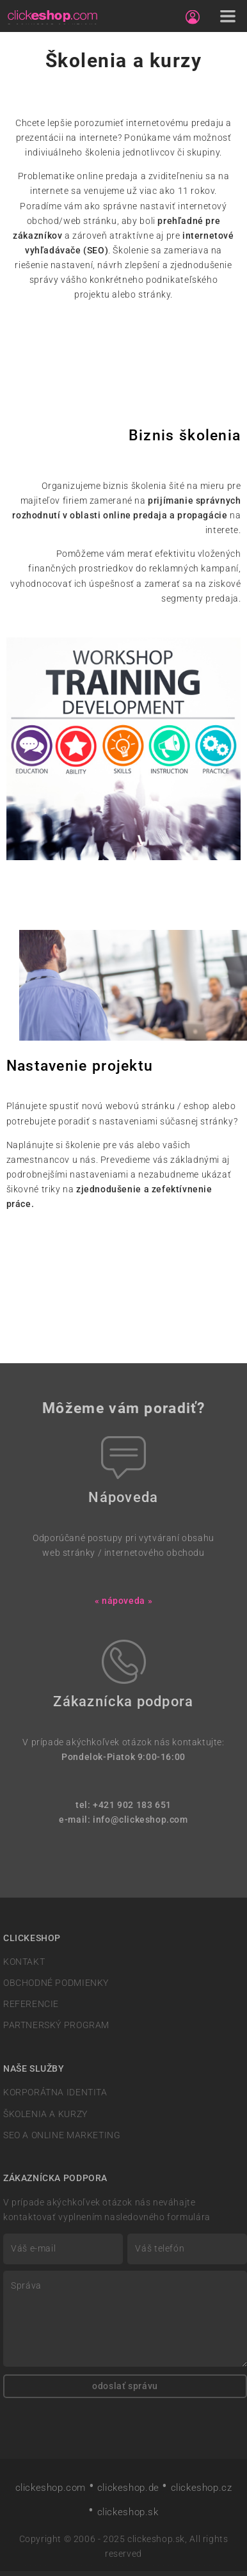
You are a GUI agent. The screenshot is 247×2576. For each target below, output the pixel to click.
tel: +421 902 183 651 (123, 1805)
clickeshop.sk (128, 2512)
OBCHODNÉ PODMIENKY (56, 1983)
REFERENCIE (31, 2004)
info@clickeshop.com (140, 1819)
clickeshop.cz (201, 2487)
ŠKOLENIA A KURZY (45, 2114)
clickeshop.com (50, 2487)
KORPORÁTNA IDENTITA (55, 2092)
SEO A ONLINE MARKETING (61, 2135)
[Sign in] (192, 17)
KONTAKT (24, 1961)
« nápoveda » (123, 1601)
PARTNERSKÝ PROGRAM (56, 2025)
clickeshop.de (128, 2487)
